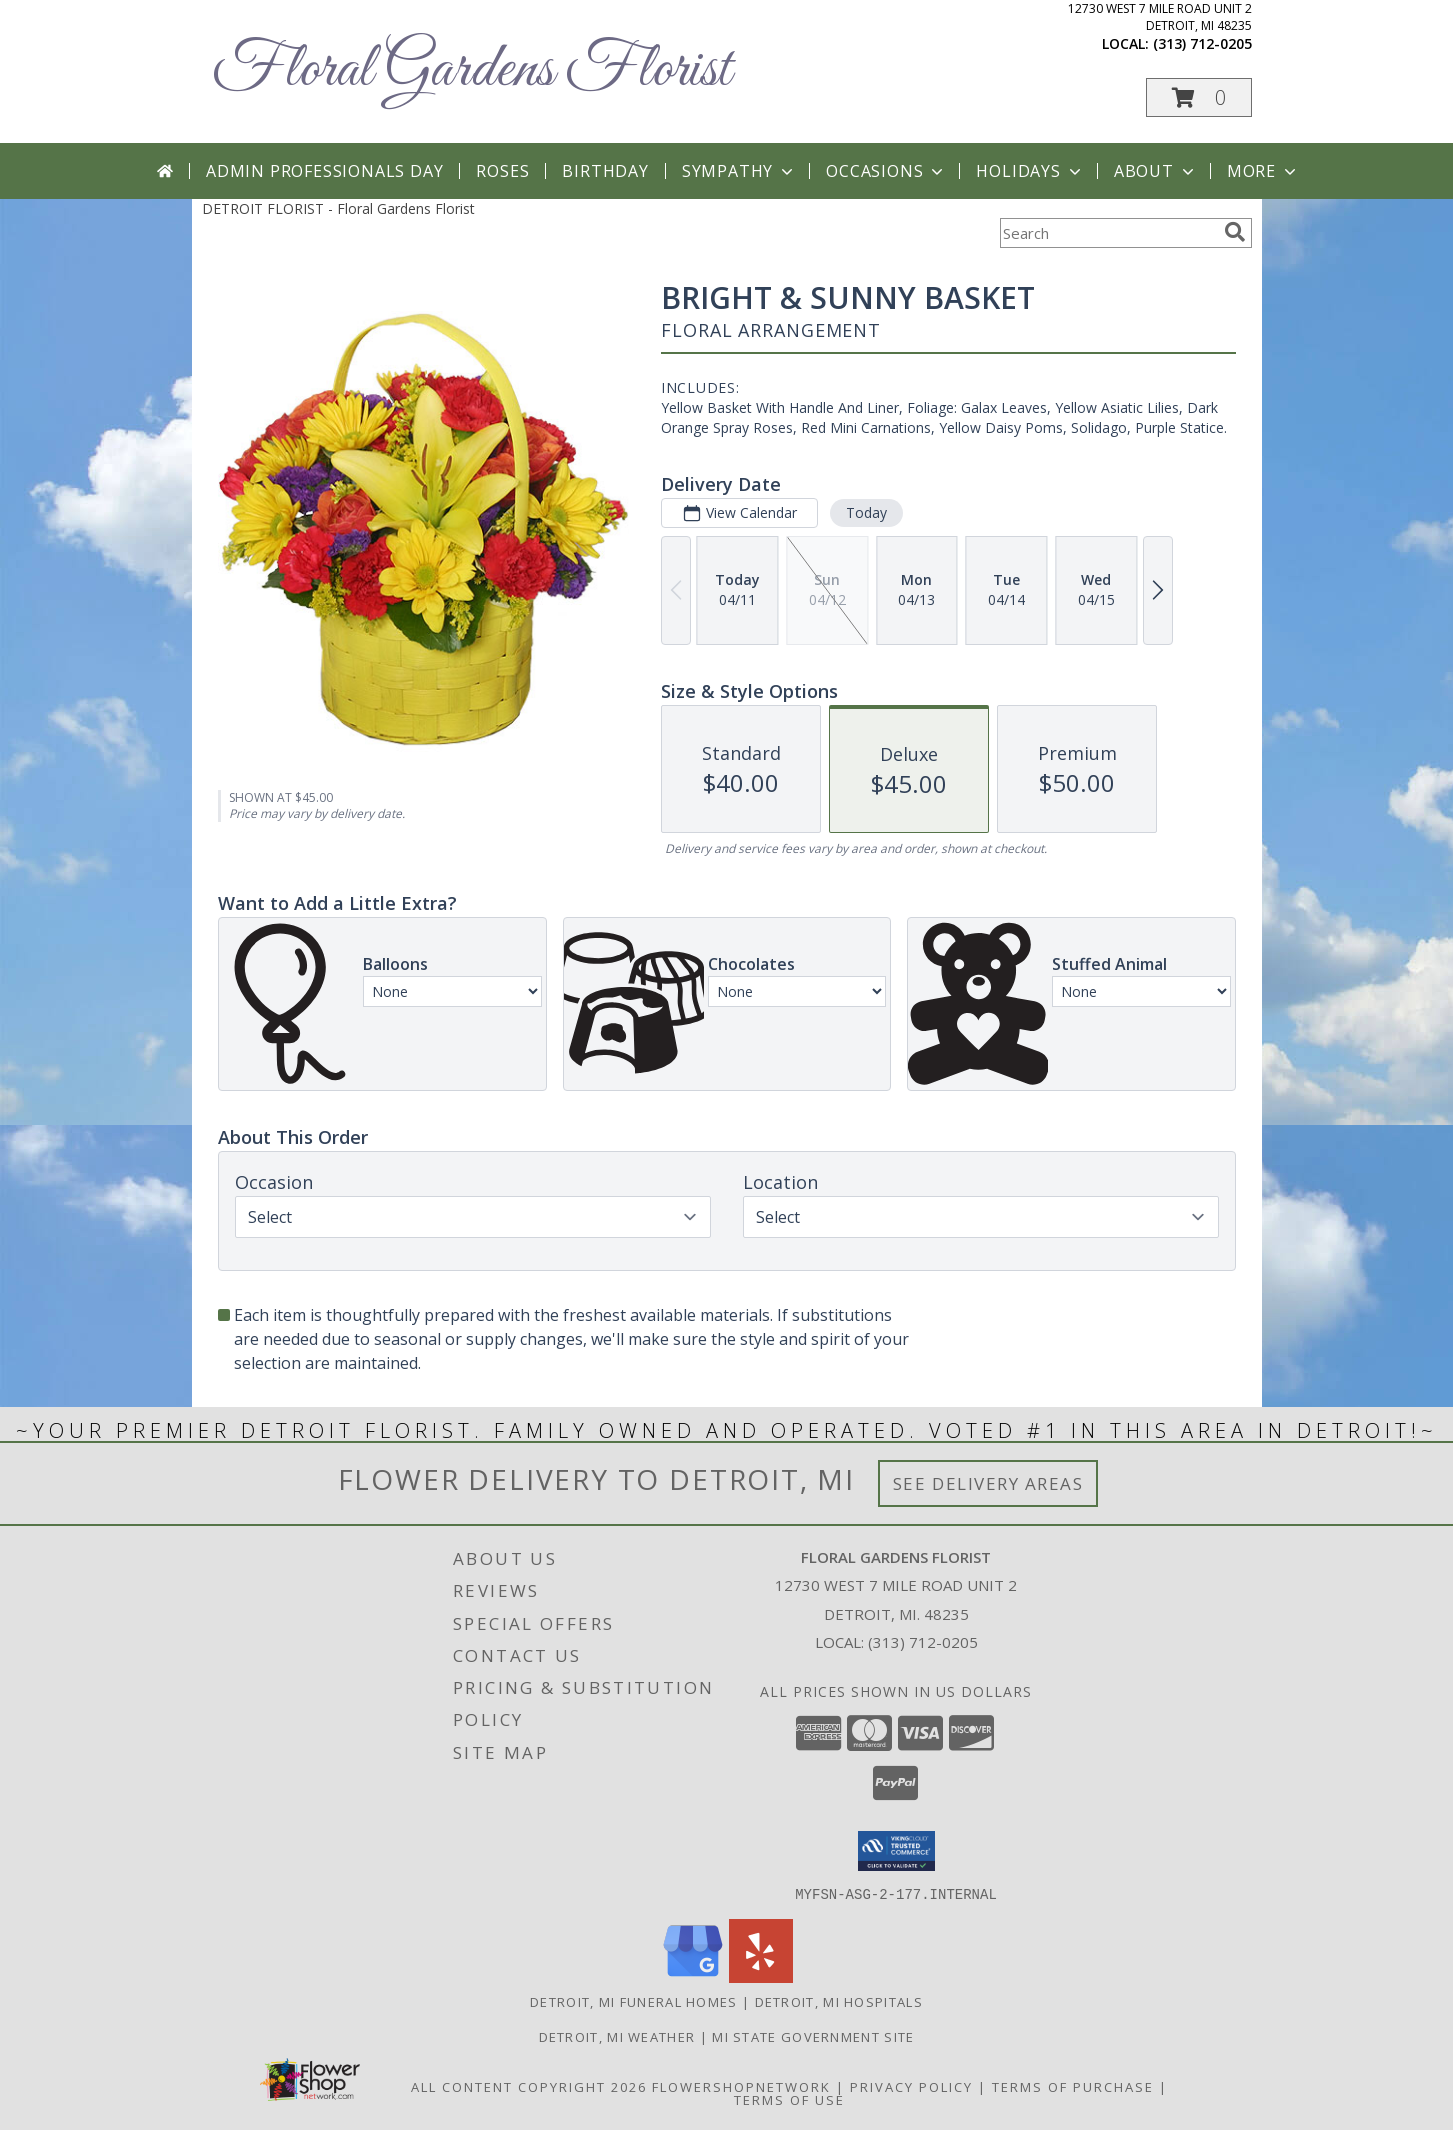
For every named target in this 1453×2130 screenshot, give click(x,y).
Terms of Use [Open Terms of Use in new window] (789, 2099)
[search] (1235, 232)
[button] (1199, 97)
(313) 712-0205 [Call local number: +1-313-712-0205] (1202, 43)
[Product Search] (1108, 233)
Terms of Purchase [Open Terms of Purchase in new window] (1073, 2086)
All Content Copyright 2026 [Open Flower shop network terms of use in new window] (529, 2086)
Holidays (1030, 171)
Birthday (605, 171)
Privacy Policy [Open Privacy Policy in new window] (911, 2086)
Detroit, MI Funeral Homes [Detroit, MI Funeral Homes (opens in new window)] (634, 2001)
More (1263, 171)
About (1156, 171)
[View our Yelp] (761, 1976)
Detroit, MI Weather (617, 2036)
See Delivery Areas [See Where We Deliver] (988, 1483)
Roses (502, 171)
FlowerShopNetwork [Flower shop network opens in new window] (741, 2086)
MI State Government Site (813, 2036)
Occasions (886, 171)
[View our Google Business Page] (693, 1976)
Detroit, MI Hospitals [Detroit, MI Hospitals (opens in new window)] (839, 2001)
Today (865, 512)
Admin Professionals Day (324, 171)
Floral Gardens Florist (471, 70)
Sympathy (739, 171)
